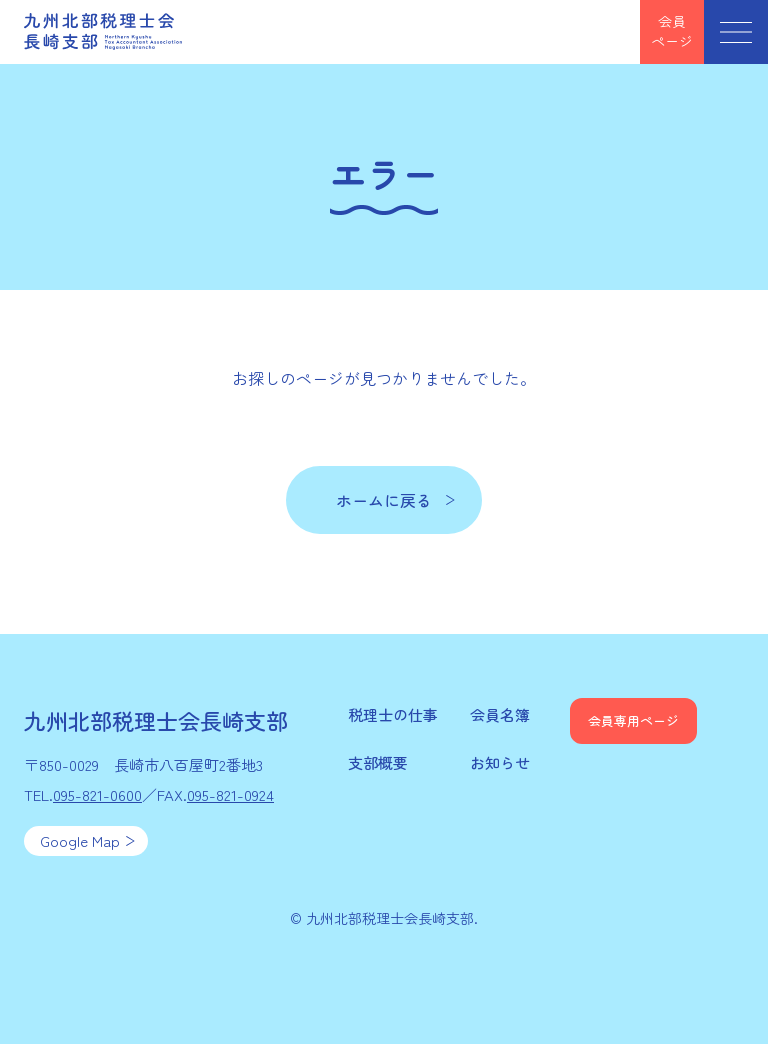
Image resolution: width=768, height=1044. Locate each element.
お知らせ (500, 762)
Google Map (80, 840)
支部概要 (378, 762)
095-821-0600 (97, 794)
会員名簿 (500, 714)
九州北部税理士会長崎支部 (104, 31)
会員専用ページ (633, 720)
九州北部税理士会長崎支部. (392, 918)
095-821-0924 (230, 794)
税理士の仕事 (393, 714)
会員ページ (672, 31)
